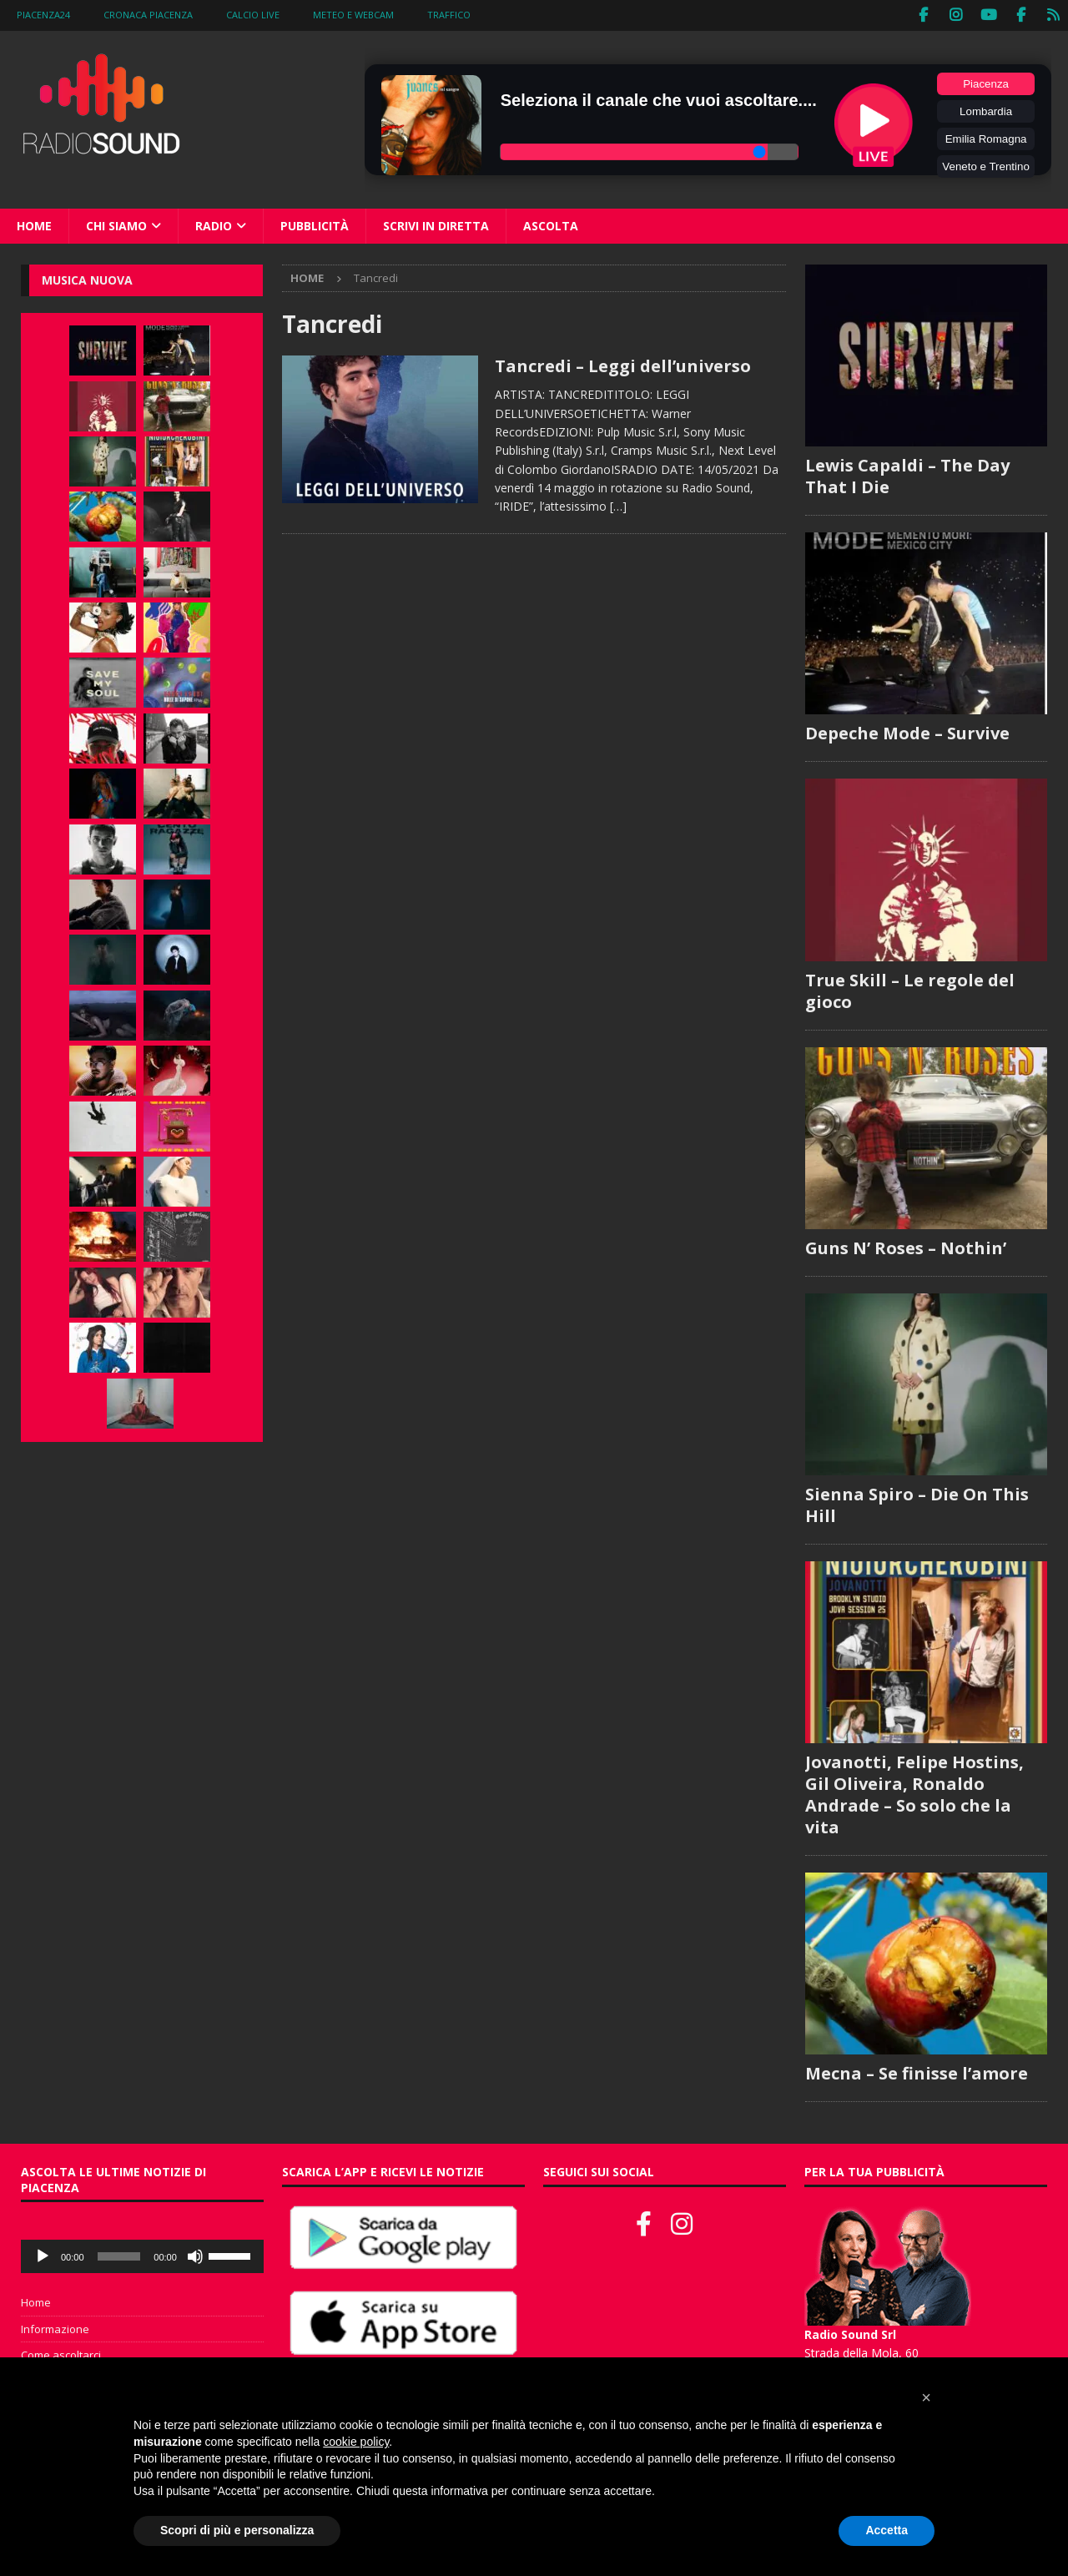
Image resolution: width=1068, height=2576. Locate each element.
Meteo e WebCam (353, 14)
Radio (213, 224)
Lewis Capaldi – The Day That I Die (907, 475)
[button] (926, 2397)
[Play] (42, 2254)
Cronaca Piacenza (148, 14)
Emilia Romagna (986, 137)
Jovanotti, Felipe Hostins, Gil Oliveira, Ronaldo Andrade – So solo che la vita (914, 1793)
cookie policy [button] (356, 2441)
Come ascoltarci (61, 2354)
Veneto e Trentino (985, 165)
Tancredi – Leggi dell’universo (623, 365)
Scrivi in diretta (436, 224)
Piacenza (986, 82)
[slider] (119, 2255)
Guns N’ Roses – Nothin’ (905, 1246)
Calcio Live (253, 14)
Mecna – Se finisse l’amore (916, 2072)
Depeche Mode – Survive (907, 732)
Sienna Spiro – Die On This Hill (917, 1503)
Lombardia (986, 109)
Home (34, 224)
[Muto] (195, 2254)
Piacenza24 (43, 14)
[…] (618, 505)
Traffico (449, 14)
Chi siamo (116, 224)
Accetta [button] (886, 2530)
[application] (142, 2254)
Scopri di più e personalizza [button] (237, 2530)
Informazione (55, 2327)
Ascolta (550, 224)
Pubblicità (314, 224)
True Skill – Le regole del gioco (910, 989)
